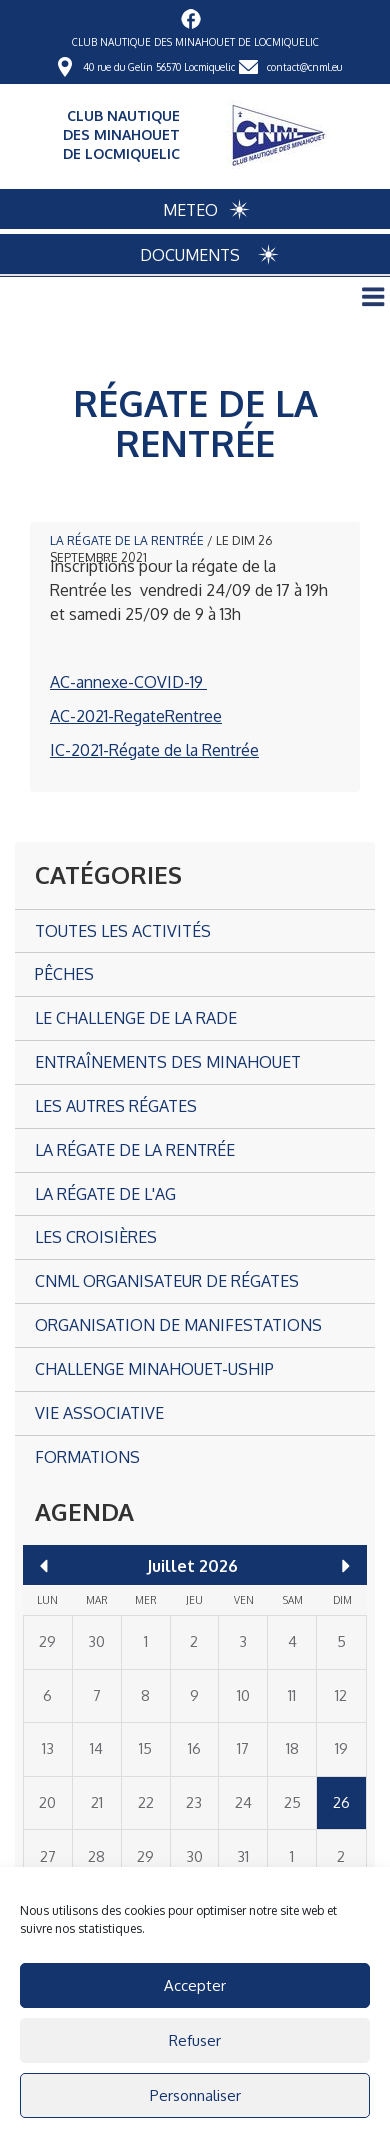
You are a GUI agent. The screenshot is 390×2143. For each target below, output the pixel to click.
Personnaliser (195, 2095)
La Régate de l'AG (105, 1194)
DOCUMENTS (190, 255)
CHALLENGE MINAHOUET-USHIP (154, 1369)
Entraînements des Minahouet (168, 1062)
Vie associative (99, 1413)
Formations (87, 1457)
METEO (190, 210)
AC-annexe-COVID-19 (128, 682)
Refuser (195, 2040)
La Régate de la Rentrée (127, 540)
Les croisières (96, 1237)
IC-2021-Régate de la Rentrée (154, 750)
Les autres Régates (116, 1106)
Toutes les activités (123, 931)
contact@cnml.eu (304, 67)
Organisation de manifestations (178, 1325)
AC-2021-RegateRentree (136, 716)
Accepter (195, 1985)
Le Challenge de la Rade (136, 1018)
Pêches (64, 974)
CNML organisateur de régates (167, 1281)
